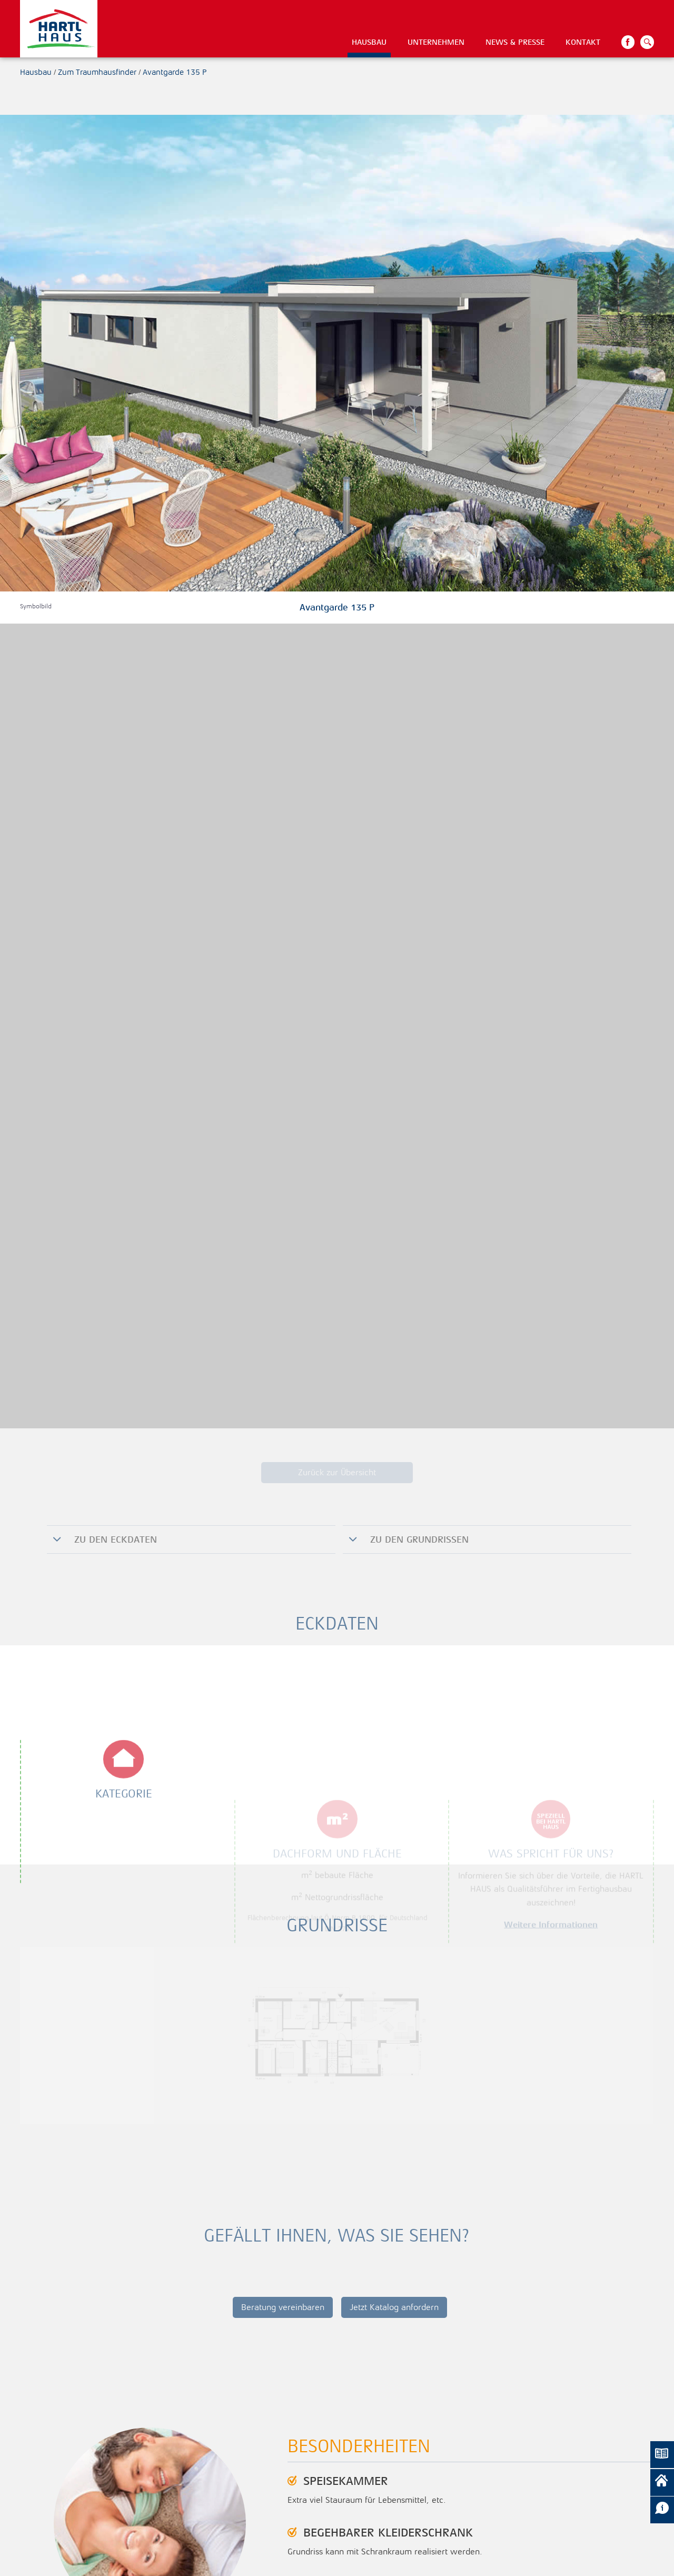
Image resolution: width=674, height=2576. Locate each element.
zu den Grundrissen (418, 1539)
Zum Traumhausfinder (97, 71)
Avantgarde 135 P (174, 71)
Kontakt (583, 42)
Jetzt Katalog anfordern (394, 2307)
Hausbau (369, 42)
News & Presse (514, 42)
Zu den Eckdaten (114, 1539)
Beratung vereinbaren (282, 2307)
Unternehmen (436, 42)
